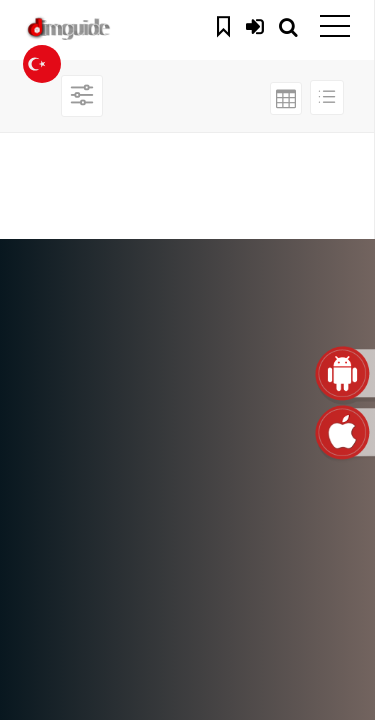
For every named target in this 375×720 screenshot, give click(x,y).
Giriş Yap (255, 24)
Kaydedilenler (226, 24)
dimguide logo (110, 30)
